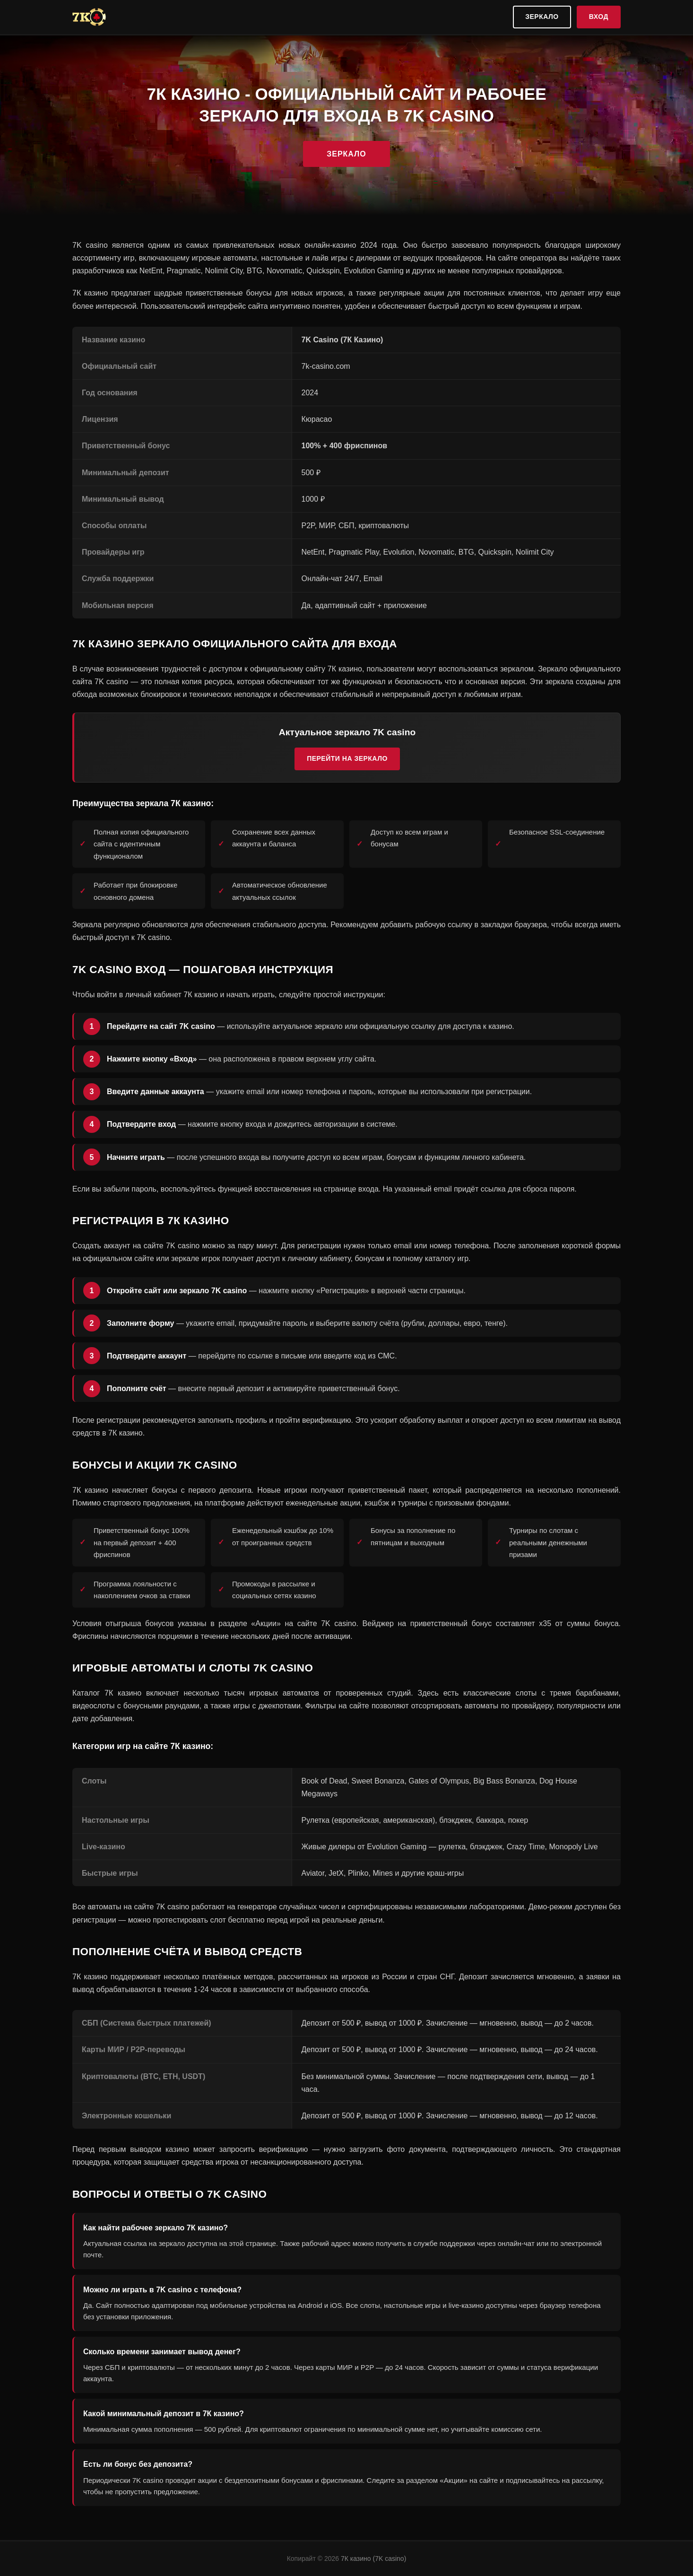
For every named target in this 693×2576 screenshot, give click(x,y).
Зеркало (542, 16)
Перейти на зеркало (347, 758)
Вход (598, 16)
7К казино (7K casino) (373, 2558)
